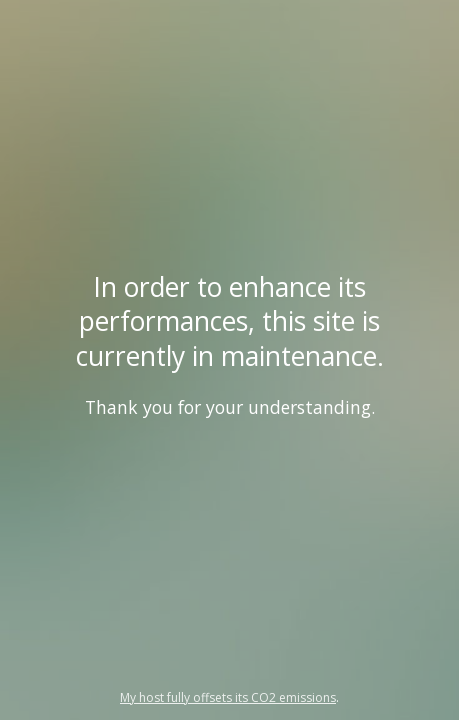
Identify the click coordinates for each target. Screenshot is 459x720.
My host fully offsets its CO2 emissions (228, 697)
